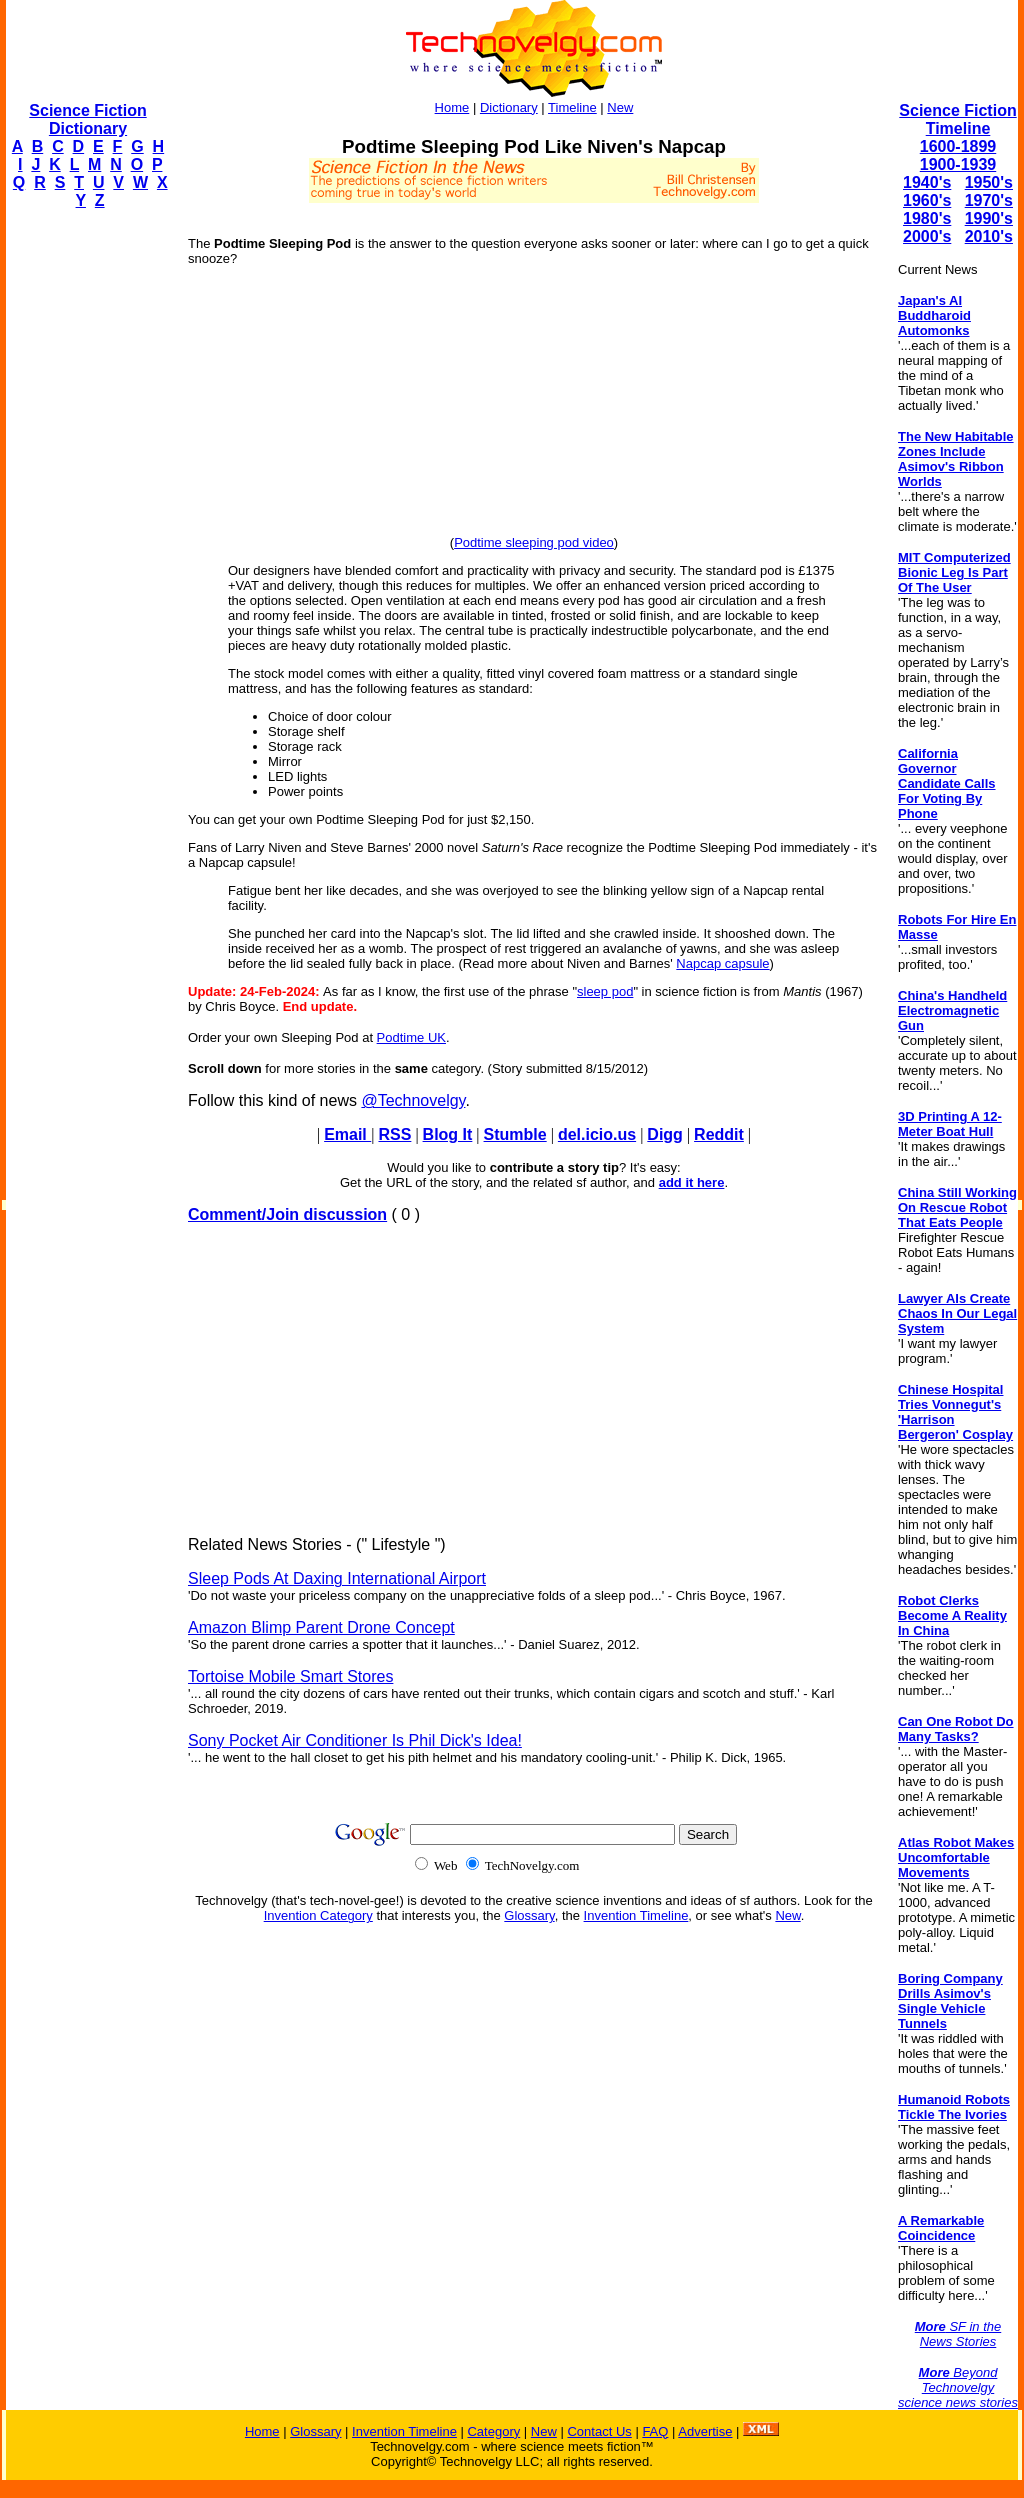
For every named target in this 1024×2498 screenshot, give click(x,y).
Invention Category (318, 1915)
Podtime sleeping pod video (534, 542)
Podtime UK (411, 1037)
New (620, 107)
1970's (989, 200)
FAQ (655, 2431)
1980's (927, 218)
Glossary (529, 1915)
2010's (989, 236)
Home (452, 107)
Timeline (572, 107)
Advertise (705, 2431)
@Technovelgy (413, 1100)
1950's (989, 182)
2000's (927, 236)
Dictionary (509, 107)
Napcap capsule (722, 963)
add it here (692, 1182)
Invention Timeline (636, 1915)
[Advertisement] (86, 526)
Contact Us (599, 2431)
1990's (989, 218)
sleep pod (605, 991)
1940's (927, 182)
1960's (927, 200)
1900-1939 (958, 164)
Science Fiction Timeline (957, 119)
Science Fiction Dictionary (87, 119)
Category (493, 2431)
